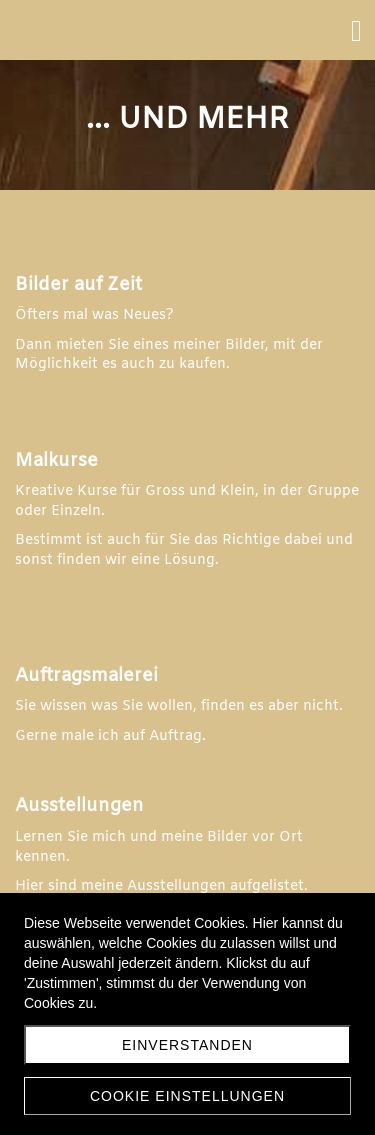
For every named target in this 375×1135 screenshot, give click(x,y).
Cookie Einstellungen (187, 1096)
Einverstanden (187, 1045)
